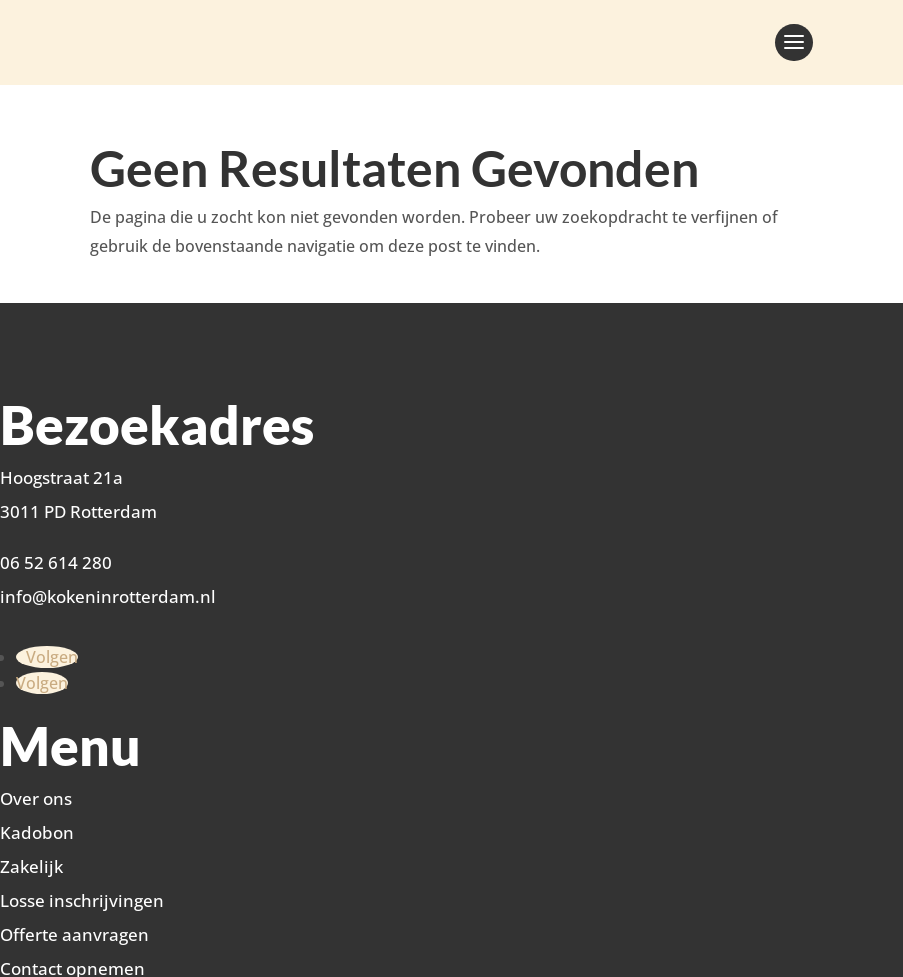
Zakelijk (31, 866)
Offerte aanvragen (74, 934)
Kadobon (37, 832)
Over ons (36, 798)
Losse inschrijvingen (82, 900)
